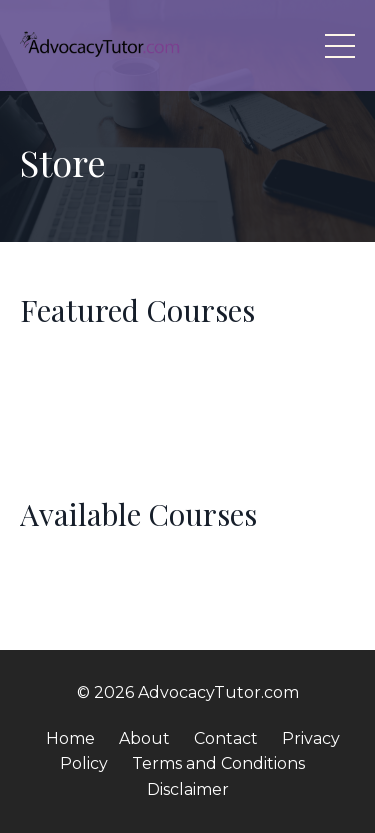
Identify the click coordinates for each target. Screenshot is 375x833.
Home (70, 738)
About (144, 738)
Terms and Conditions (218, 763)
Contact (226, 738)
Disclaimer (188, 789)
